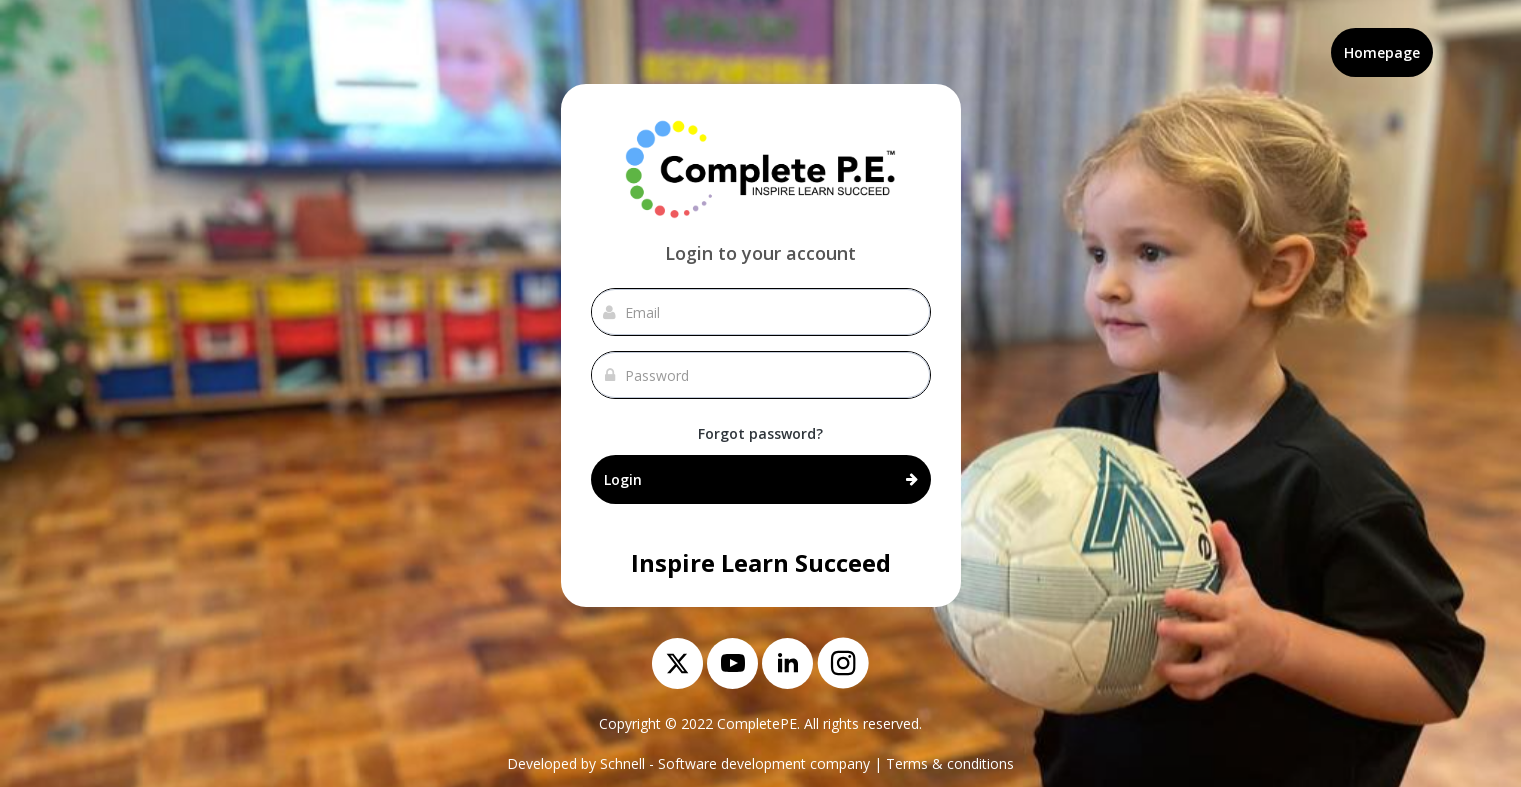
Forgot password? (760, 433)
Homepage (1382, 52)
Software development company (764, 763)
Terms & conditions (950, 763)
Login (761, 479)
